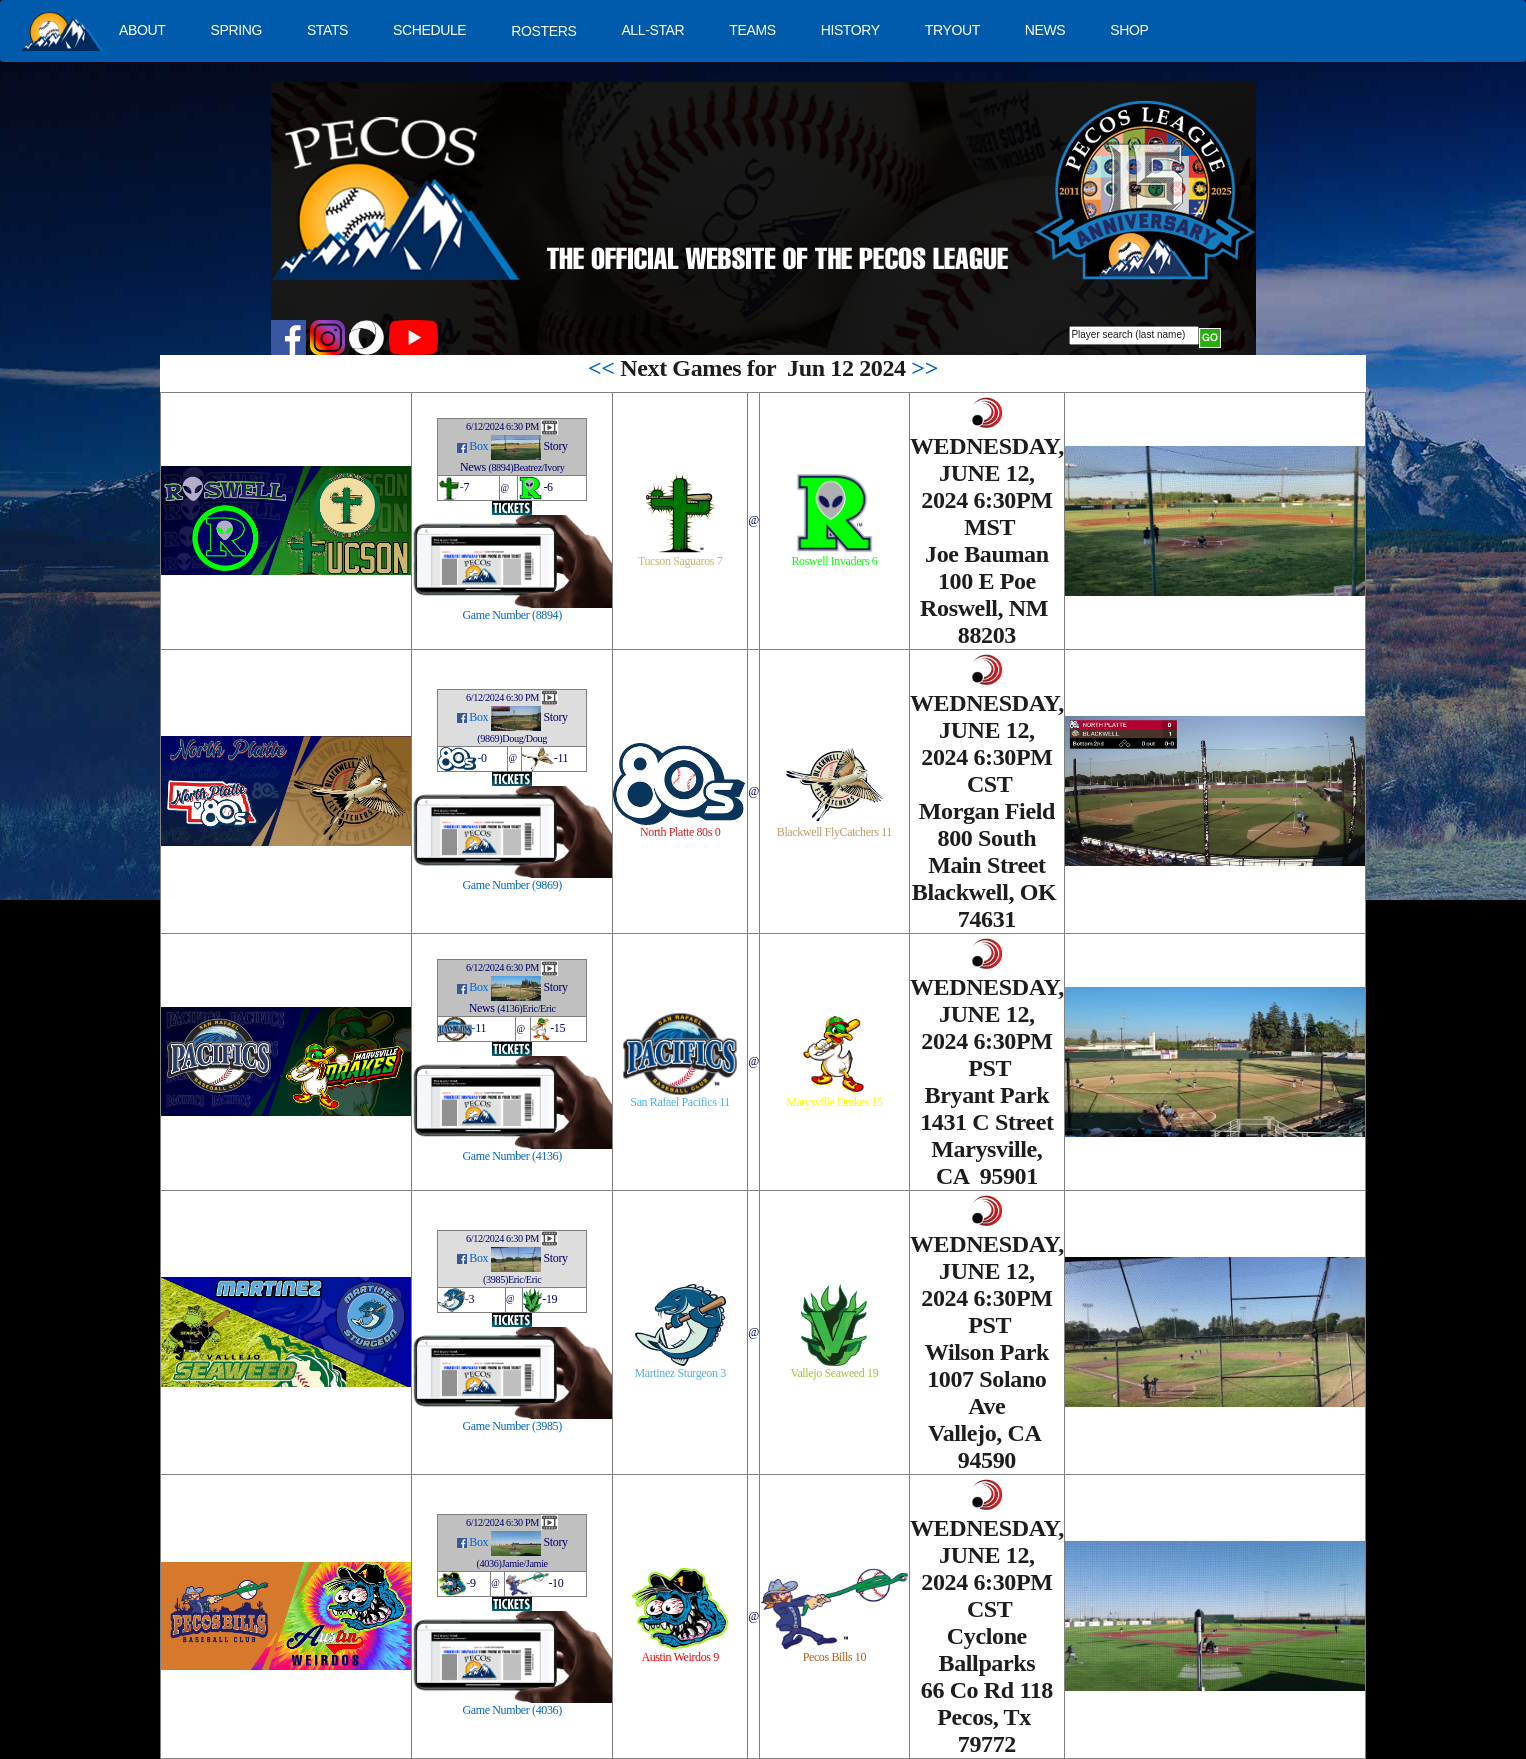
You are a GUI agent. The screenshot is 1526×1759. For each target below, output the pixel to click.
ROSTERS (543, 31)
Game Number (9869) (512, 885)
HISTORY (850, 30)
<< (601, 368)
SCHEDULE (429, 30)
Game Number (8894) (512, 615)
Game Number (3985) (512, 1426)
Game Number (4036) (512, 1710)
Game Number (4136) (512, 1156)
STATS (327, 30)
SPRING (235, 30)
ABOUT (142, 30)
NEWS (1045, 30)
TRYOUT (952, 30)
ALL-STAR (652, 30)
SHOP (1129, 30)
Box (478, 447)
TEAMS (752, 30)
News (473, 467)
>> (924, 368)
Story (556, 447)
